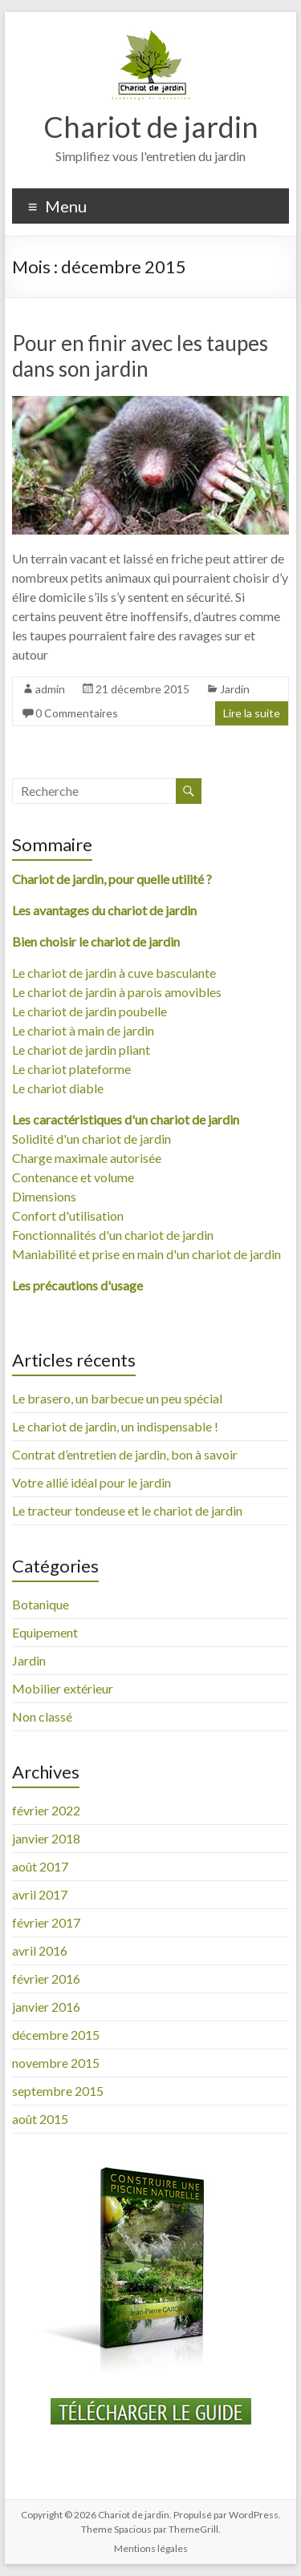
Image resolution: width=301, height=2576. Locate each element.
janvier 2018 (46, 1838)
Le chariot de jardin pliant (81, 1049)
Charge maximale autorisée (86, 1157)
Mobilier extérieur (62, 1688)
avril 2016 (39, 1950)
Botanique (40, 1604)
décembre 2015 (56, 2034)
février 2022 (46, 1810)
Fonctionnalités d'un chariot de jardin (113, 1234)
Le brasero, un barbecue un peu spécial (117, 1398)
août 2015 (40, 2118)
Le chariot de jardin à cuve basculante (114, 972)
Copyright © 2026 (59, 2515)
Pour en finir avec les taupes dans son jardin (140, 356)
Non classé (42, 1716)
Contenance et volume (73, 1177)
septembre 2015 (58, 2090)
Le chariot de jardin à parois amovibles (117, 991)
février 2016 (46, 1978)
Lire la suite (251, 713)
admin (50, 689)
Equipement (45, 1632)
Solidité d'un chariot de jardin (91, 1138)
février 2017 (46, 1922)
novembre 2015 (56, 2062)
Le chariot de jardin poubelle (89, 1011)
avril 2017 (39, 1894)
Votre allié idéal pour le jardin (91, 1482)
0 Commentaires (76, 713)
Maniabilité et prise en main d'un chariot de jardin (146, 1254)
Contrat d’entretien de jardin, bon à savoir (125, 1454)
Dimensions (44, 1196)
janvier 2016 (46, 2006)
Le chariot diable (58, 1088)
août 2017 (40, 1866)
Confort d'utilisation (68, 1215)
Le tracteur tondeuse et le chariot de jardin (127, 1510)
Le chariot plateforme (71, 1068)
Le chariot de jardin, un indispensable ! (115, 1426)
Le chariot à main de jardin (83, 1030)
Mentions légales (151, 2548)
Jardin (235, 689)
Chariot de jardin (150, 126)
